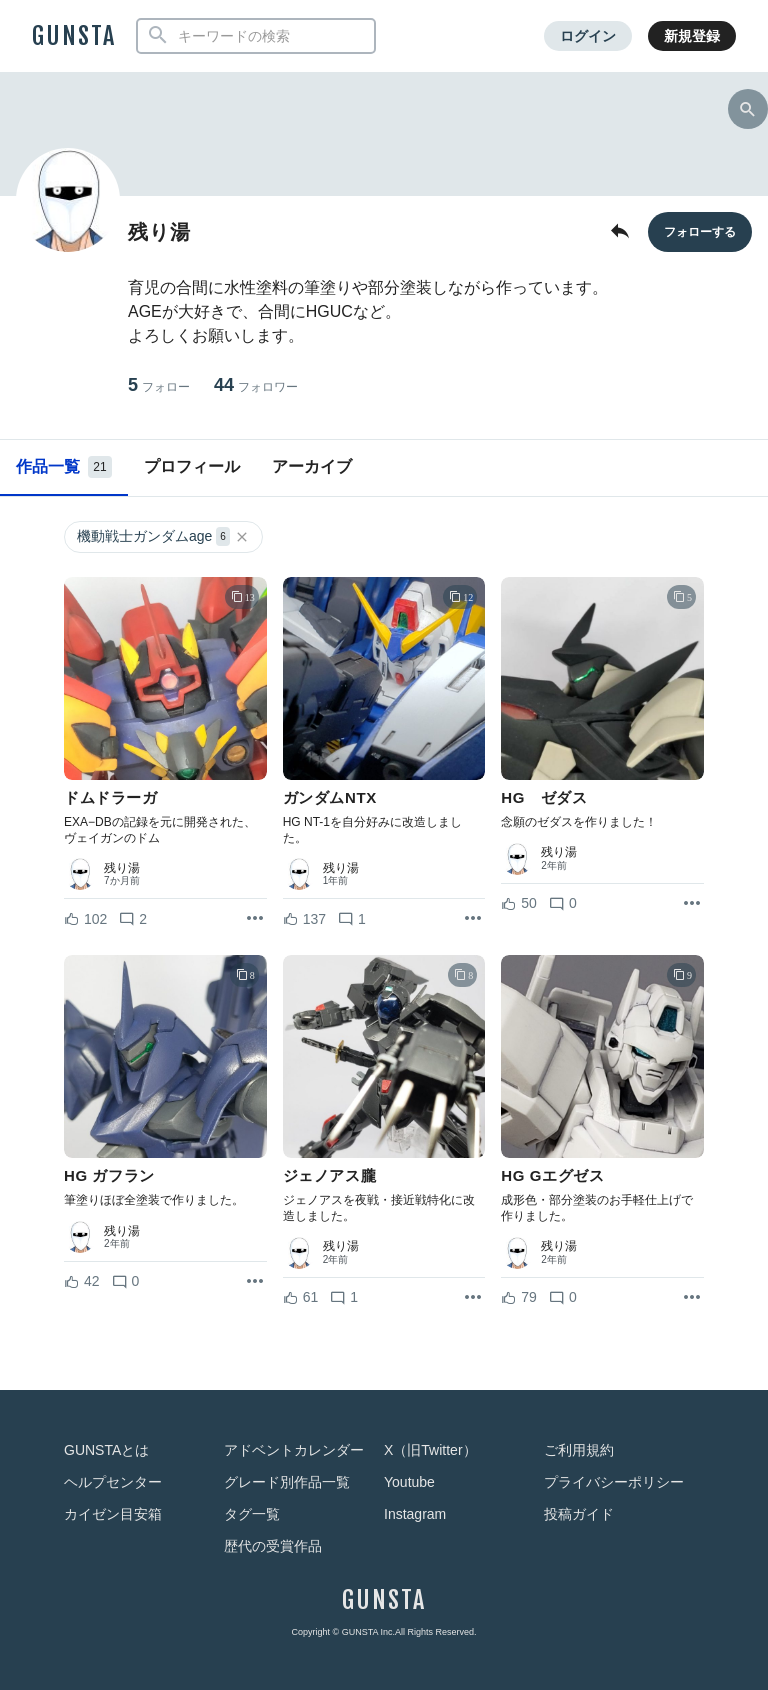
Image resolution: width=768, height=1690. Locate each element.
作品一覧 (64, 467)
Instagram (415, 1514)
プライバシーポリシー (614, 1482)
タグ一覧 (252, 1514)
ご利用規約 (579, 1450)
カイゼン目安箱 (113, 1514)
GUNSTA (74, 36)
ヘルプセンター (113, 1482)
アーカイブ (312, 466)
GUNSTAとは (106, 1450)
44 (256, 385)
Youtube (409, 1482)
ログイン (588, 36)
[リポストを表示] (255, 919)
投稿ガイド (579, 1514)
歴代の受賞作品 (273, 1546)
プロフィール (192, 466)
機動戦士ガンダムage (163, 536)
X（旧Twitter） (430, 1450)
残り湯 (122, 868)
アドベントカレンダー (294, 1450)
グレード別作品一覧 (287, 1482)
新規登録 (692, 36)
